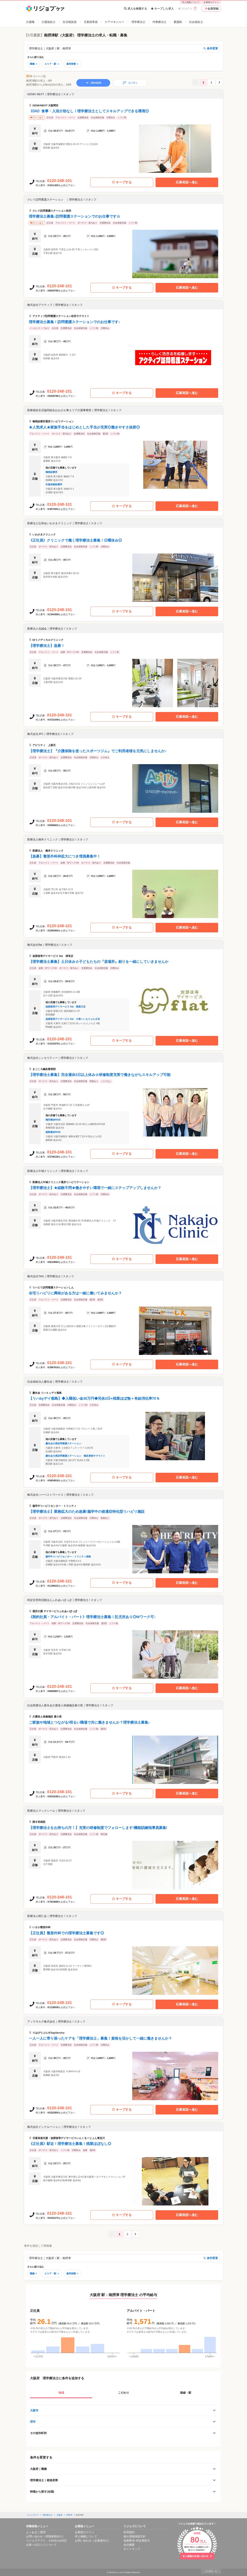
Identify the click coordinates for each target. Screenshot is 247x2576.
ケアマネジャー (114, 21)
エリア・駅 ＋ (51, 64)
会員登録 (211, 9)
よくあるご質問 (36, 2532)
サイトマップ (132, 2549)
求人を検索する (135, 8)
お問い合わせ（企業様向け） (93, 2540)
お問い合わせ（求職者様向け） (45, 2536)
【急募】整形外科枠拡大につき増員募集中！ (64, 856)
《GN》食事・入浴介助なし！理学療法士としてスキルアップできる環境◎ (89, 111)
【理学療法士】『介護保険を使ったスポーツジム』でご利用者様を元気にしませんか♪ (98, 751)
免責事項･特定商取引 (137, 2540)
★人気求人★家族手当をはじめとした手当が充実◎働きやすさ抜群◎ (84, 427)
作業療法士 (159, 21)
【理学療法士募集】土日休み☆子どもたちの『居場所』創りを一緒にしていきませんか (98, 962)
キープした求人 (162, 8)
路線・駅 (185, 2392)
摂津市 (69, 2515)
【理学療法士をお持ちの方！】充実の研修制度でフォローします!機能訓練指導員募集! (98, 1828)
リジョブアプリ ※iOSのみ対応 (46, 2540)
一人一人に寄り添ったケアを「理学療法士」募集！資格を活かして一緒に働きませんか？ (100, 2038)
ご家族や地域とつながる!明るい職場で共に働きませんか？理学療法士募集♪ (89, 1722)
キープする (122, 182)
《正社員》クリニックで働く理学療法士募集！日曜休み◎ (75, 540)
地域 (61, 2392)
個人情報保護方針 (135, 2536)
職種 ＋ (34, 64)
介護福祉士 (48, 21)
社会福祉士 (196, 21)
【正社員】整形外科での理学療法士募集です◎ (66, 1933)
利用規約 (129, 2532)
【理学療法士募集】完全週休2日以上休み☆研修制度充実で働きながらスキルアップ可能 (99, 1075)
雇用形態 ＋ (72, 64)
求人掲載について (190, 2)
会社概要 (129, 2544)
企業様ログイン (211, 2)
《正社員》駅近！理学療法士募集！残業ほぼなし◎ (70, 2144)
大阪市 (34, 2410)
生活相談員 (70, 21)
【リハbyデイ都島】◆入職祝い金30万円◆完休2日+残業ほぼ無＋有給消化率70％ (94, 1398)
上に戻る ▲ (211, 2571)
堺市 (33, 2421)
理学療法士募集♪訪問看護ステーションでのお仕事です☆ (74, 216)
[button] (123, 131)
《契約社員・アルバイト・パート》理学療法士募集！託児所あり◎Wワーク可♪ (92, 1617)
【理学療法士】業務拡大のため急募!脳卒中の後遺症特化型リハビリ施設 (87, 1512)
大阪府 (59, 2515)
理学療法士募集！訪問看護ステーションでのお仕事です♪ (74, 322)
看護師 (178, 21)
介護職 (30, 21)
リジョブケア (33, 2515)
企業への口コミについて (41, 2544)
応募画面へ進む (187, 182)
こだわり (123, 2392)
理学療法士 (138, 21)
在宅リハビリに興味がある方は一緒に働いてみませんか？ (75, 1293)
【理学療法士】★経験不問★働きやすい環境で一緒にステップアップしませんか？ (95, 1188)
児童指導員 (91, 21)
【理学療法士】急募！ (47, 646)
